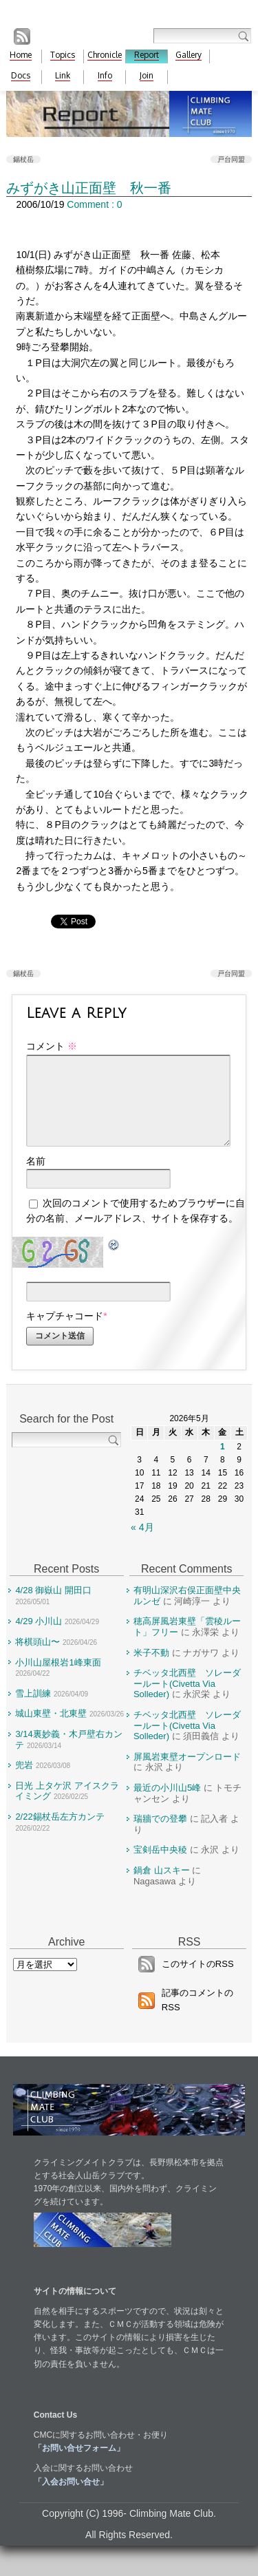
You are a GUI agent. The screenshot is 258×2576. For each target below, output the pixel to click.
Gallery (188, 55)
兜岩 (24, 1781)
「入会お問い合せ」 (71, 2498)
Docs (20, 75)
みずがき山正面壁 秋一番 (88, 187)
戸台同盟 (231, 159)
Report (146, 55)
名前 (35, 1177)
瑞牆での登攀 (160, 1835)
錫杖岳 (23, 159)
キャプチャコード (64, 1332)
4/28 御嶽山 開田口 (53, 1606)
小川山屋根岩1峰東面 (57, 1679)
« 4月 (142, 1543)
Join (146, 75)
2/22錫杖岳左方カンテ (59, 1833)
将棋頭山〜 (37, 1658)
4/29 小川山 (38, 1637)
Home (21, 55)
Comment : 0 (94, 204)
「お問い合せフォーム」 (79, 2464)
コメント (51, 1046)
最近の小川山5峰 (167, 1804)
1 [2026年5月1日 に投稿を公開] (222, 1463)
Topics (62, 55)
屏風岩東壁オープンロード (187, 1773)
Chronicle (104, 55)
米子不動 (151, 1669)
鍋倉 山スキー (161, 1887)
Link (62, 75)
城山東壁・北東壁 (51, 1730)
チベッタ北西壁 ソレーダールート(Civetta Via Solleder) (187, 1700)
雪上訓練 (33, 1710)
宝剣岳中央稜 (160, 1866)
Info (105, 75)
